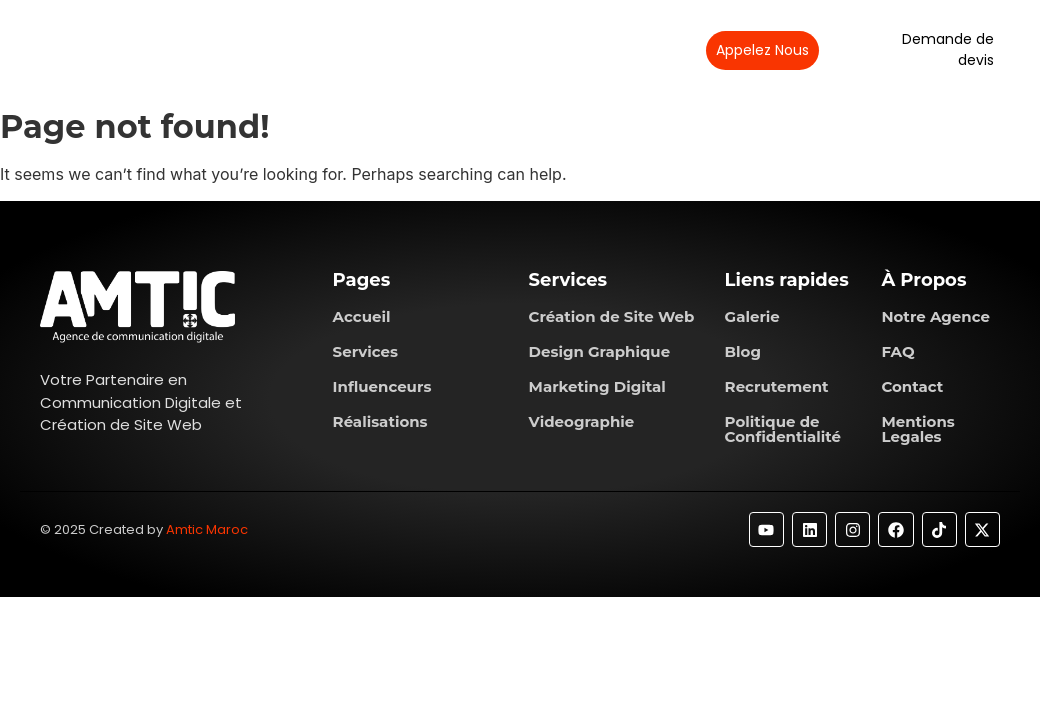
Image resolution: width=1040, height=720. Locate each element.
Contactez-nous (605, 49)
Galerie (752, 316)
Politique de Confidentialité (783, 429)
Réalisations (481, 49)
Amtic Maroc (207, 529)
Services (378, 49)
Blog (743, 351)
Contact (912, 386)
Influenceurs (382, 386)
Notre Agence (935, 316)
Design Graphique (600, 351)
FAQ (897, 351)
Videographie (582, 421)
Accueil (362, 316)
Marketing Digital (597, 386)
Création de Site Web (612, 316)
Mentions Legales (917, 429)
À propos (282, 49)
